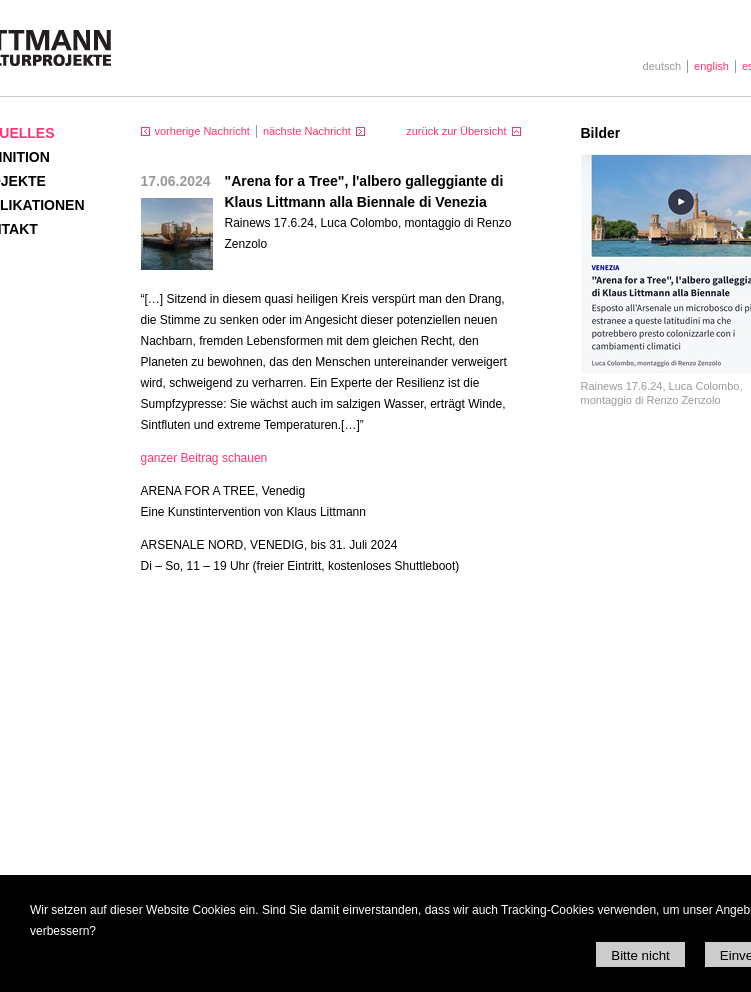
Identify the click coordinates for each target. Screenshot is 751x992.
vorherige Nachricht (202, 131)
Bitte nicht (640, 955)
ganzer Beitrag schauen (204, 458)
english (711, 66)
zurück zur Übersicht (456, 131)
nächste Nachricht (307, 131)
